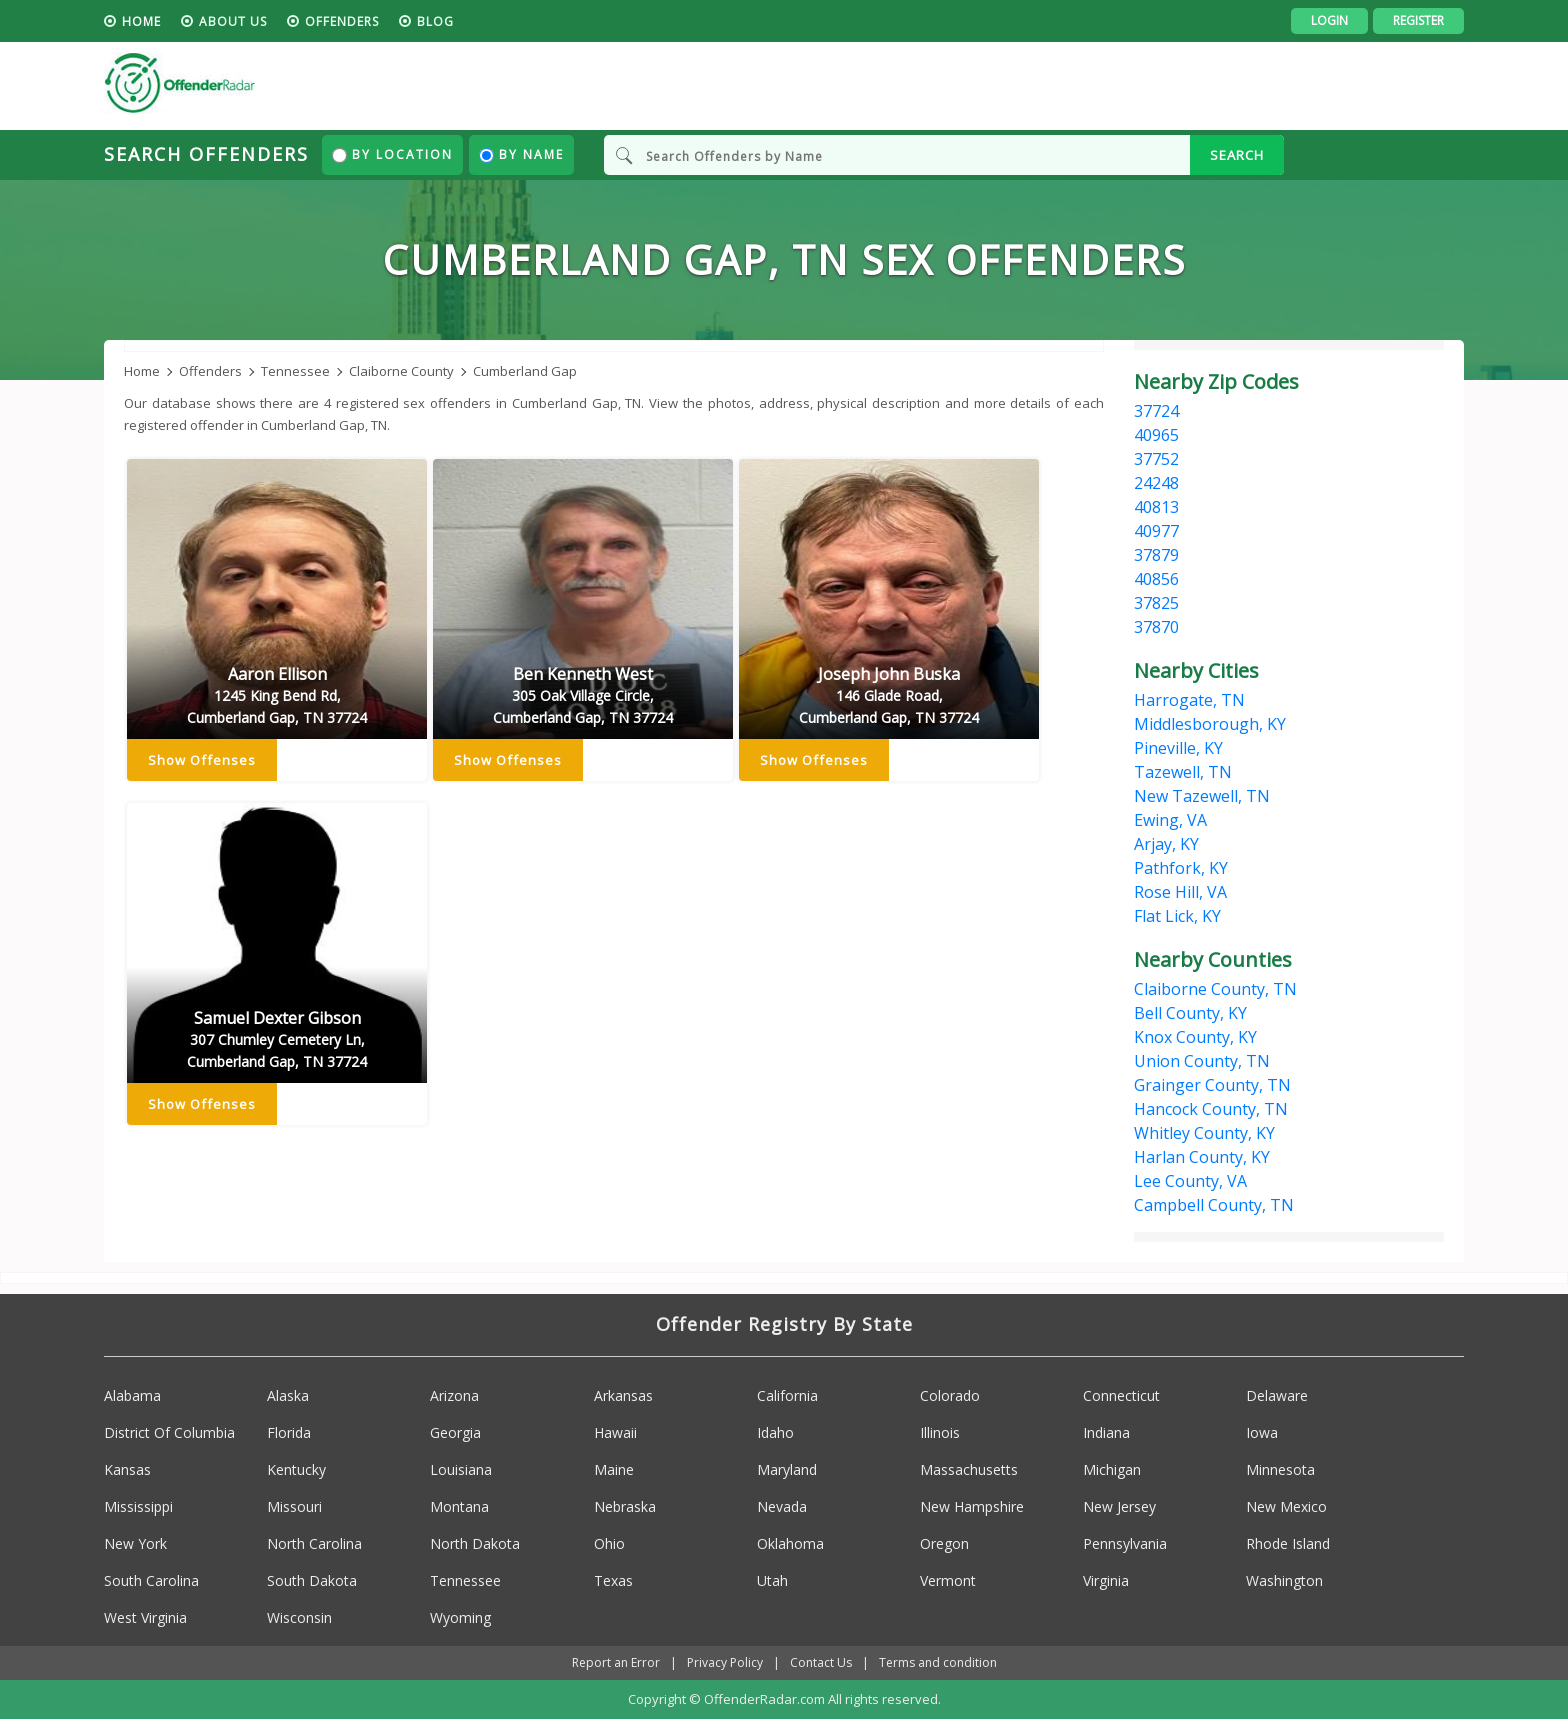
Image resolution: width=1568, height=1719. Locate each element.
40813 (1156, 507)
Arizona (454, 1395)
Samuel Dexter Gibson (277, 1040)
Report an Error (616, 1662)
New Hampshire (972, 1506)
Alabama (132, 1395)
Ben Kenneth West (583, 696)
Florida (289, 1432)
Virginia (1106, 1580)
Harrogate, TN (1189, 700)
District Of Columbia (169, 1432)
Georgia (455, 1432)
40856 (1156, 579)
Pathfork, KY (1181, 868)
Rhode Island (1288, 1543)
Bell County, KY (1190, 1013)
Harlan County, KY (1202, 1157)
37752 (1156, 459)
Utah (772, 1580)
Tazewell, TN (1183, 772)
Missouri (294, 1506)
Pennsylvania (1125, 1543)
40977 (1156, 531)
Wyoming (460, 1617)
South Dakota (312, 1580)
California (787, 1395)
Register (1418, 20)
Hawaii (615, 1432)
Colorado (950, 1395)
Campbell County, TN (1214, 1205)
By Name (521, 154)
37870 (1156, 627)
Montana (459, 1506)
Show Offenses (202, 760)
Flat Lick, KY (1177, 916)
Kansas (127, 1469)
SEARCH (1237, 155)
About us (233, 21)
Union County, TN (1202, 1061)
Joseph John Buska (889, 696)
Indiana (1106, 1432)
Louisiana (461, 1469)
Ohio (609, 1543)
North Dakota (475, 1543)
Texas (613, 1580)
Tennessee (465, 1580)
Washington (1284, 1580)
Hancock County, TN (1211, 1109)
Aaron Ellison (277, 696)
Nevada (782, 1506)
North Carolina (314, 1543)
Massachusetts (969, 1469)
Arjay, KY (1166, 844)
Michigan (1112, 1469)
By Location (392, 154)
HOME (141, 21)
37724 (1156, 411)
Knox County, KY (1195, 1037)
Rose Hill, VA (1180, 892)
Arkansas (623, 1395)
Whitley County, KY (1204, 1133)
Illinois (940, 1432)
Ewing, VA (1170, 820)
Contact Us (821, 1662)
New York (135, 1543)
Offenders (342, 21)
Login (1329, 20)
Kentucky (296, 1469)
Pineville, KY (1178, 748)
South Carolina (151, 1580)
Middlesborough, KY (1210, 724)
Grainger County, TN (1212, 1085)
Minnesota (1280, 1469)
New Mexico (1286, 1506)
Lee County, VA (1190, 1181)
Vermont (948, 1580)
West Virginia (145, 1617)
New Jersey (1119, 1506)
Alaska (288, 1395)
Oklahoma (790, 1543)
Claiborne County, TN (1215, 989)
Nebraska (625, 1506)
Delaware (1277, 1395)
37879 (1156, 555)
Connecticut (1121, 1395)
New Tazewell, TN (1202, 796)
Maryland (787, 1469)
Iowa (1262, 1432)
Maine (614, 1469)
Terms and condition (938, 1662)
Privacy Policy (725, 1662)
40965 (1156, 435)
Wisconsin (299, 1617)
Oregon (944, 1543)
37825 (1156, 603)
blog (435, 21)
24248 (1156, 483)
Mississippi (138, 1506)
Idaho (775, 1432)
